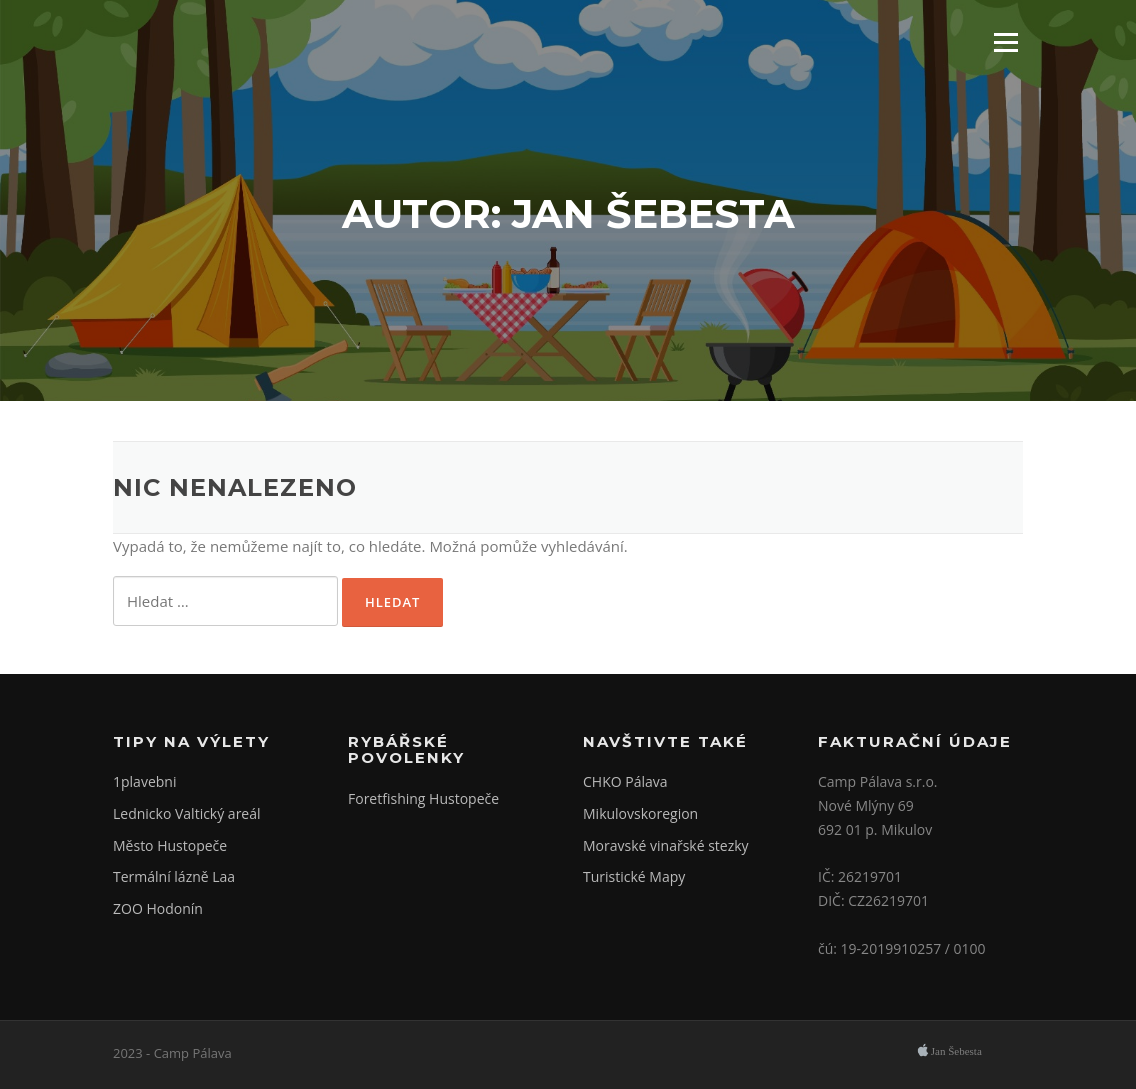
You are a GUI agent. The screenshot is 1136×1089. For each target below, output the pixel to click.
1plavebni (144, 781)
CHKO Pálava (625, 781)
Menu (1005, 42)
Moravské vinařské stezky (666, 845)
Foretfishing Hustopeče (423, 798)
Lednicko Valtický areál (187, 813)
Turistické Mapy (634, 876)
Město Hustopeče (170, 845)
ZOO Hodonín (158, 908)
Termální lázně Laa (174, 876)
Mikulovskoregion (640, 813)
